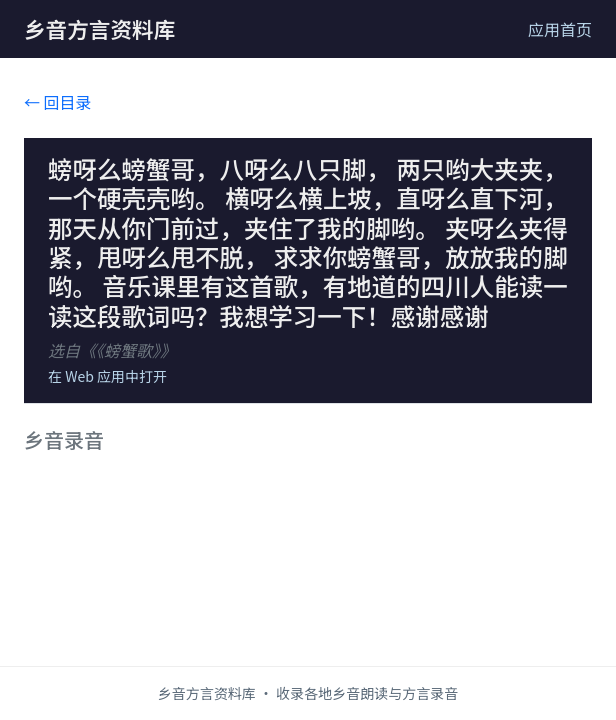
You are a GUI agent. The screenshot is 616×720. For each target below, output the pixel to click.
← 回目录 (58, 102)
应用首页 (560, 29)
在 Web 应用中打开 (107, 376)
